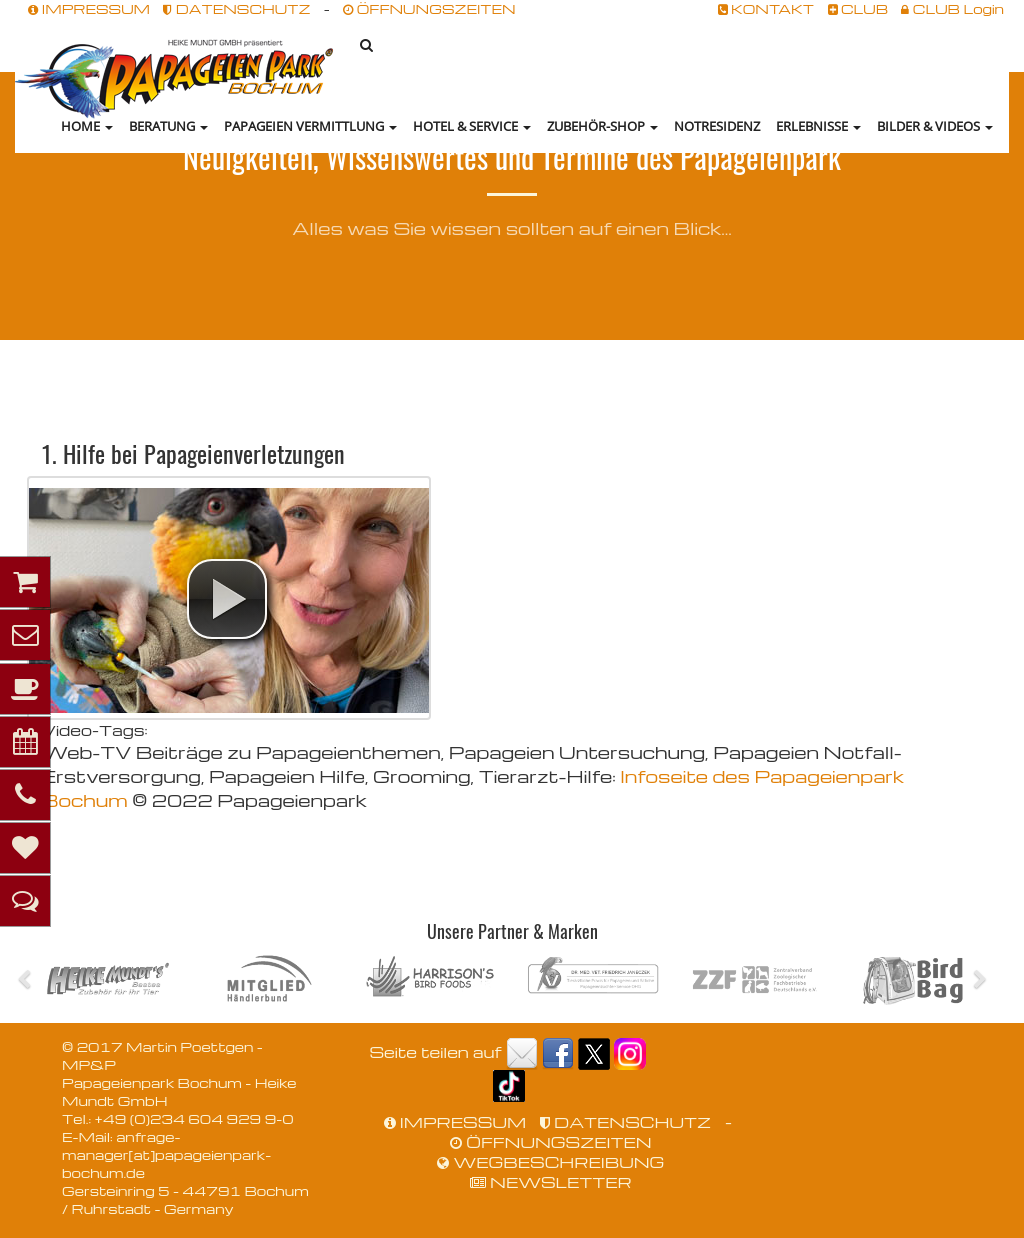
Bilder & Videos (935, 126)
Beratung (168, 126)
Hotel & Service (472, 126)
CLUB (858, 8)
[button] (227, 599)
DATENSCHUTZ (236, 8)
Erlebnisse (818, 126)
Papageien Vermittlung (310, 126)
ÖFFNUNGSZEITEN (429, 8)
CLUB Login (952, 8)
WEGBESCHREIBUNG (550, 1162)
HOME (87, 126)
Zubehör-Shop (602, 126)
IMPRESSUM (89, 8)
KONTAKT (766, 8)
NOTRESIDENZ (717, 126)
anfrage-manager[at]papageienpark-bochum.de (166, 1154)
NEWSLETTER (551, 1182)
